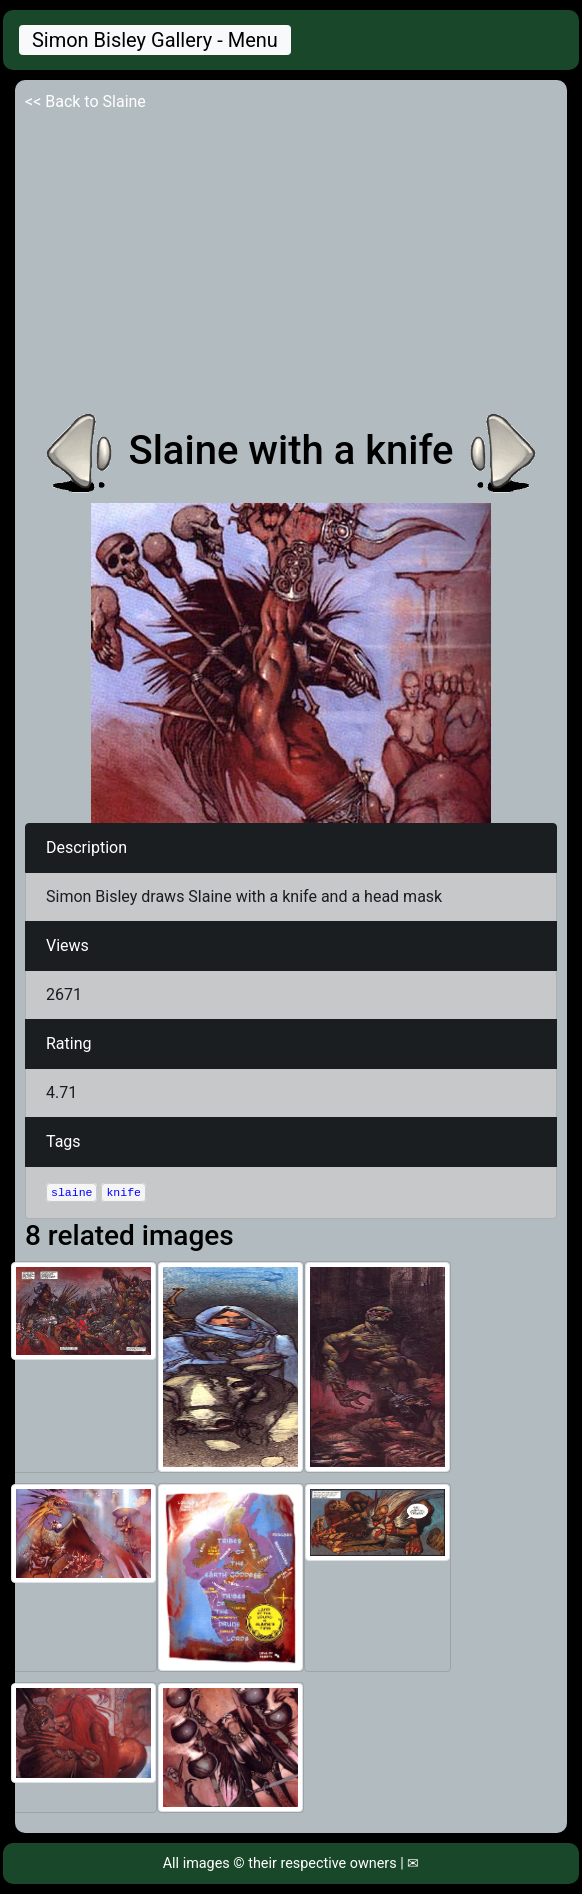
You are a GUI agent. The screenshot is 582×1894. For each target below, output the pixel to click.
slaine (71, 1192)
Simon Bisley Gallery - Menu (155, 40)
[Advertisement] (291, 264)
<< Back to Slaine (85, 101)
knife (123, 1192)
